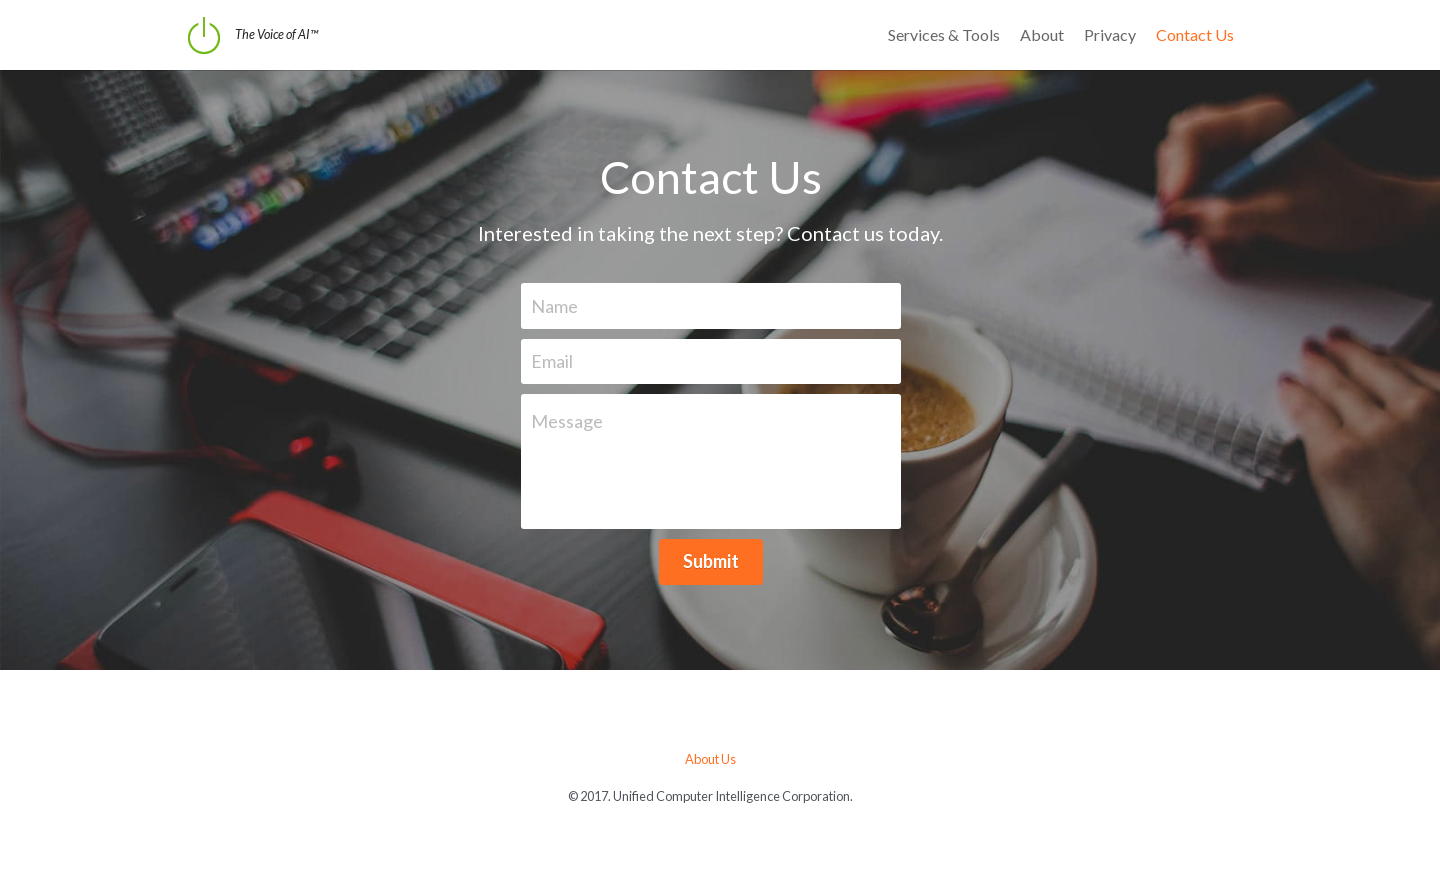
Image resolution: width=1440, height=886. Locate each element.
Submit (720, 561)
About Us (720, 759)
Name (563, 305)
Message (576, 421)
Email (561, 361)
